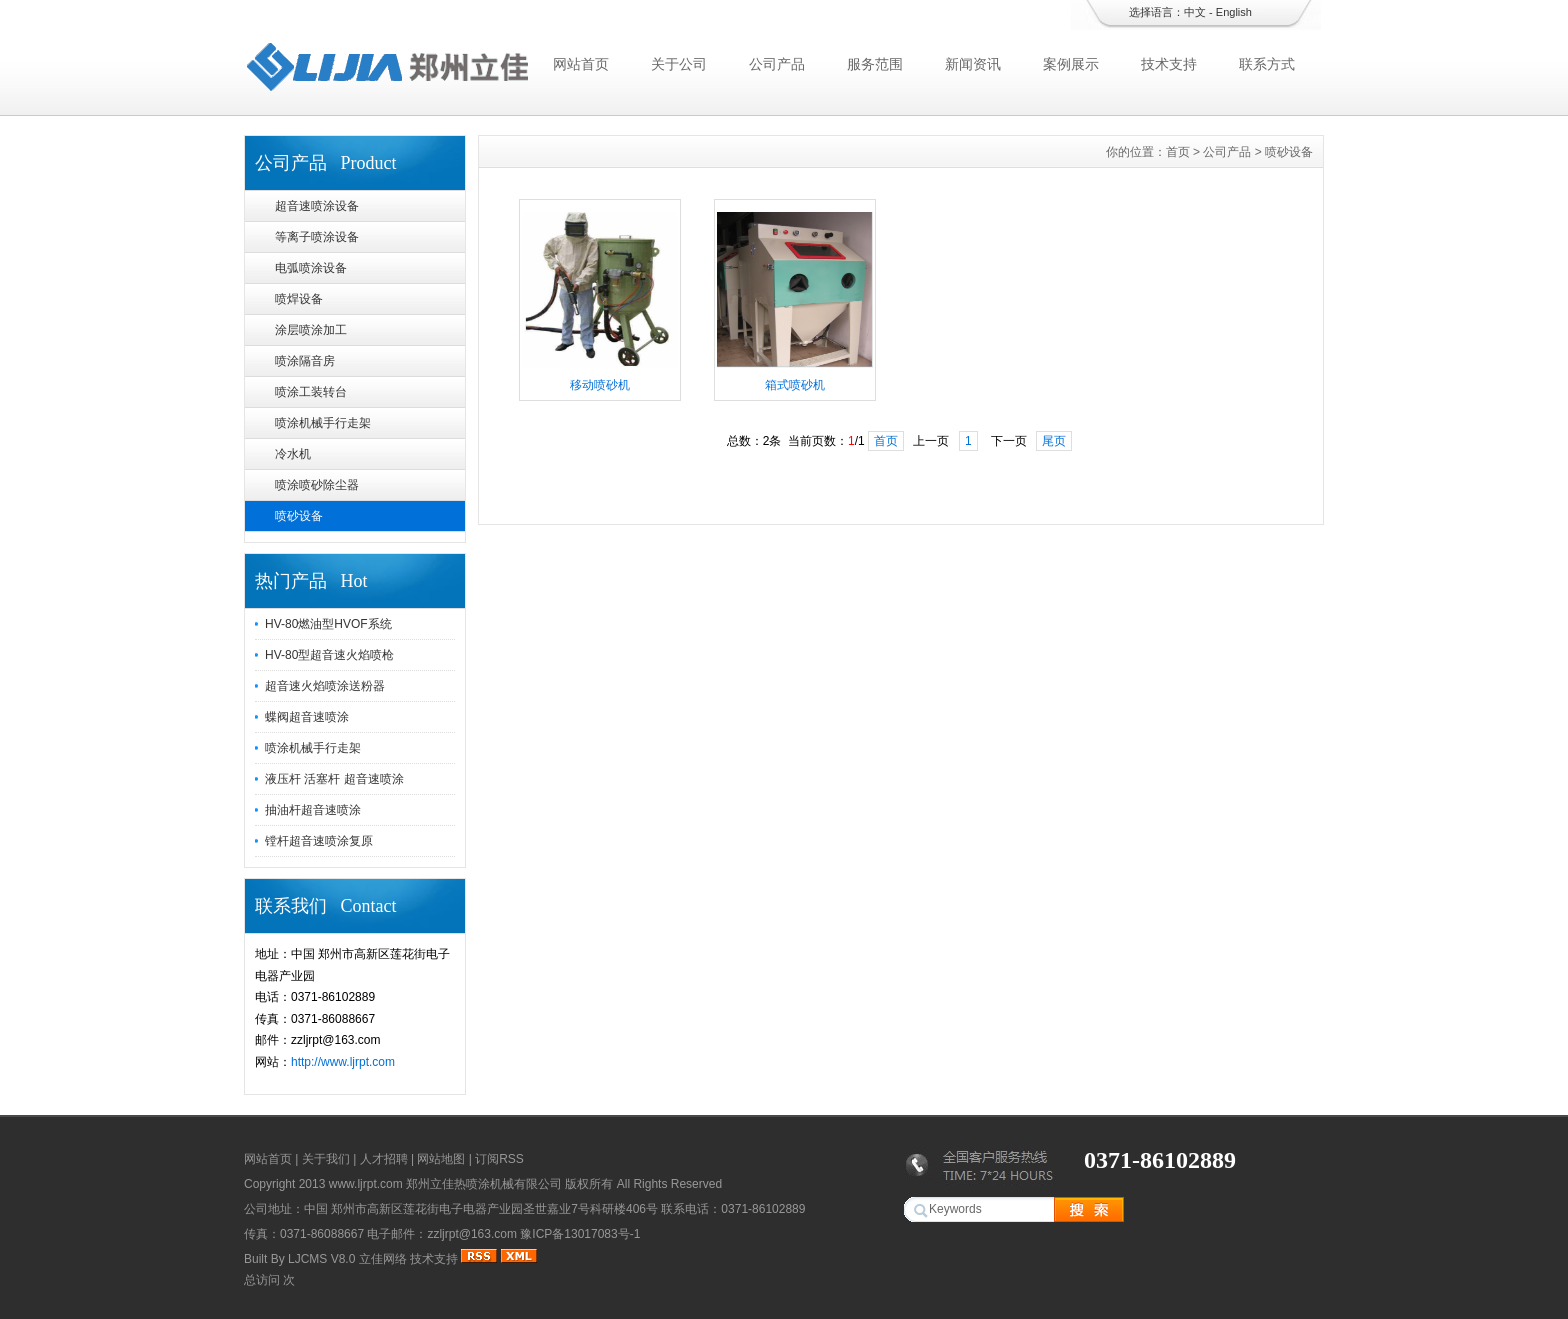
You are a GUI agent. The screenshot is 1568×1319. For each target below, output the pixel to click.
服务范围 (875, 64)
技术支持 (1169, 64)
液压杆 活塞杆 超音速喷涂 (334, 779)
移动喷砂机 (600, 385)
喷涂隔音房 (305, 361)
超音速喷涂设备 (317, 206)
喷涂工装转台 (311, 392)
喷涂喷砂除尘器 (317, 485)
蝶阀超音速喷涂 (307, 717)
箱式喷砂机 (795, 385)
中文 (1195, 12)
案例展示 (1071, 64)
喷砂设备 (299, 516)
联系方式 (1267, 64)
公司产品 (777, 64)
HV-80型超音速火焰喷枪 (329, 655)
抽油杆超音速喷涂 (313, 810)
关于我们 (326, 1159)
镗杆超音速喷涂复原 (319, 841)
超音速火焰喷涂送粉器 (325, 686)
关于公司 (679, 64)
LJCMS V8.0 (321, 1259)
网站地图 (441, 1159)
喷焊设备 (299, 299)
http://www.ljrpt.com (343, 1062)
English (1234, 12)
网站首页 (581, 64)
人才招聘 (384, 1159)
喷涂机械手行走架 (323, 423)
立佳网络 (383, 1259)
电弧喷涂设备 (311, 268)
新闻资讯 (973, 64)
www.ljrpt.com (366, 1184)
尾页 (1054, 441)
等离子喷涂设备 (317, 237)
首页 (1178, 152)
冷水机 (293, 454)
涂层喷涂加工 (311, 330)
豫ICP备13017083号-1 (580, 1234)
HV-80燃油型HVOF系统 (328, 624)
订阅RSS (499, 1159)
